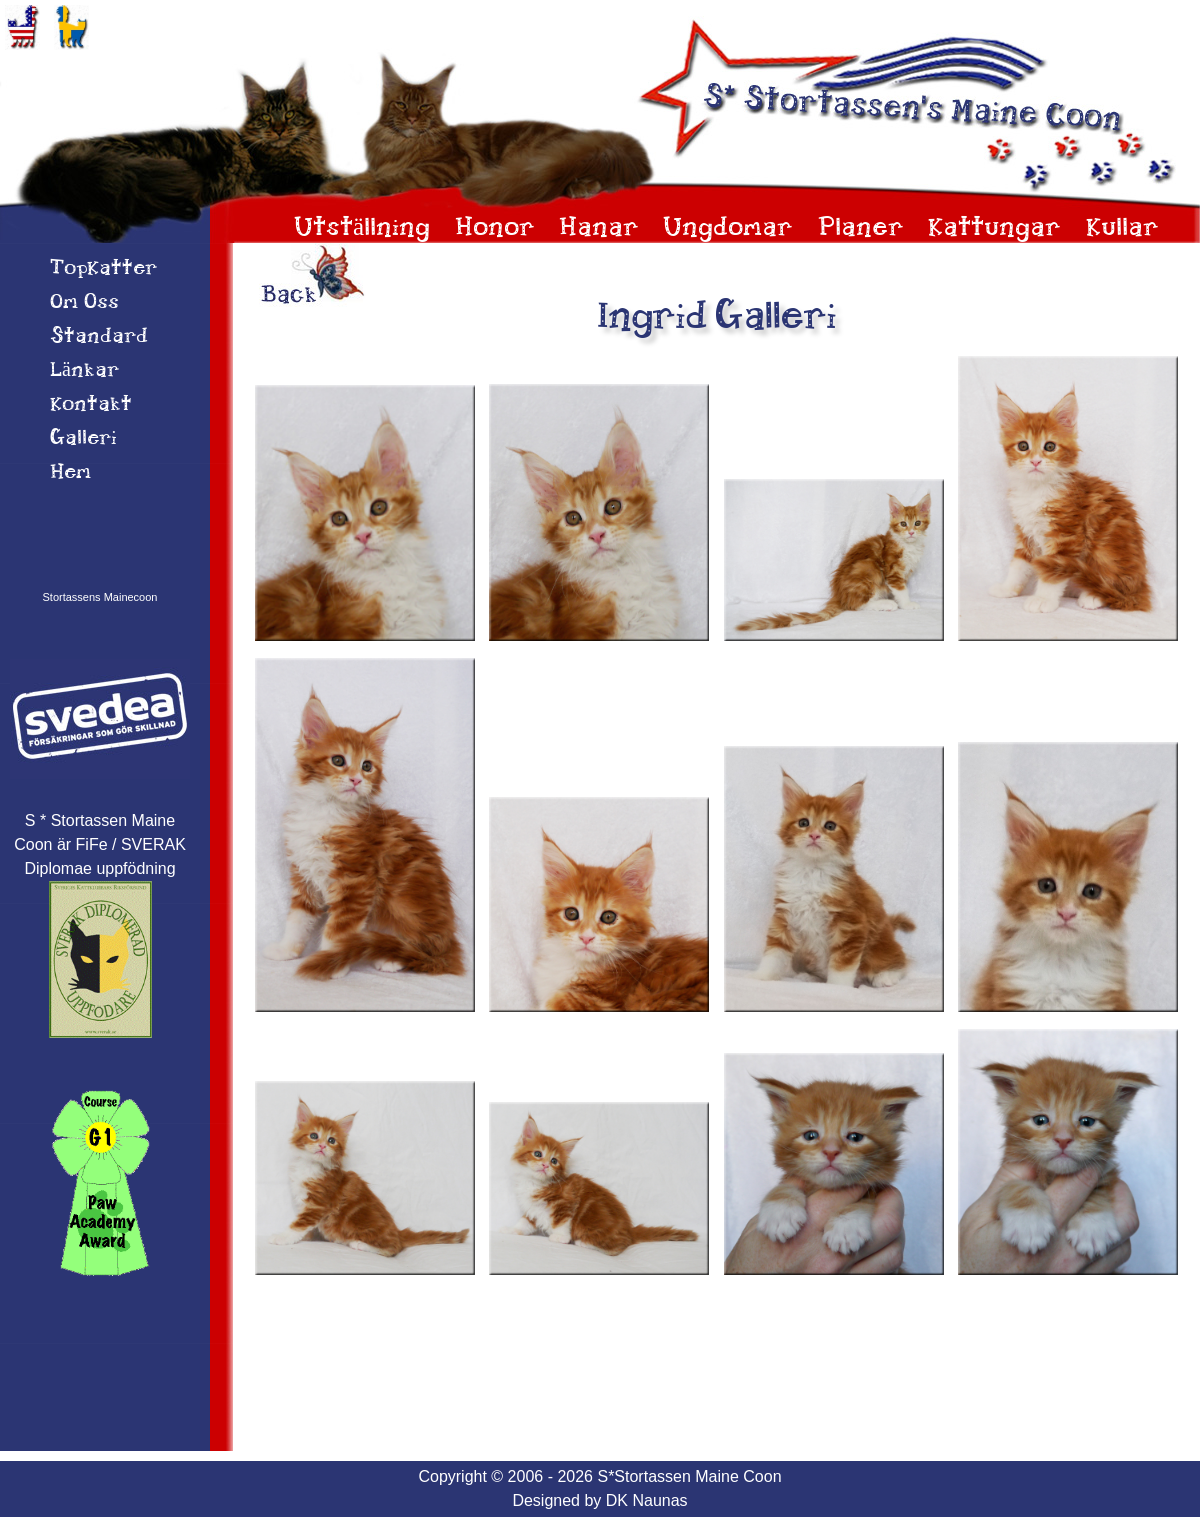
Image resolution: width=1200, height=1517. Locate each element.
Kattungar (994, 228)
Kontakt (91, 405)
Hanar (599, 228)
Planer (861, 228)
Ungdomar (728, 228)
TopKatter (103, 269)
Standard (99, 337)
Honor (495, 228)
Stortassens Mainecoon (100, 597)
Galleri (83, 439)
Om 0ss (84, 303)
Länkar (84, 371)
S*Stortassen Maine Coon (689, 1476)
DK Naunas (647, 1500)
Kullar (1122, 228)
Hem (70, 473)
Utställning (362, 228)
